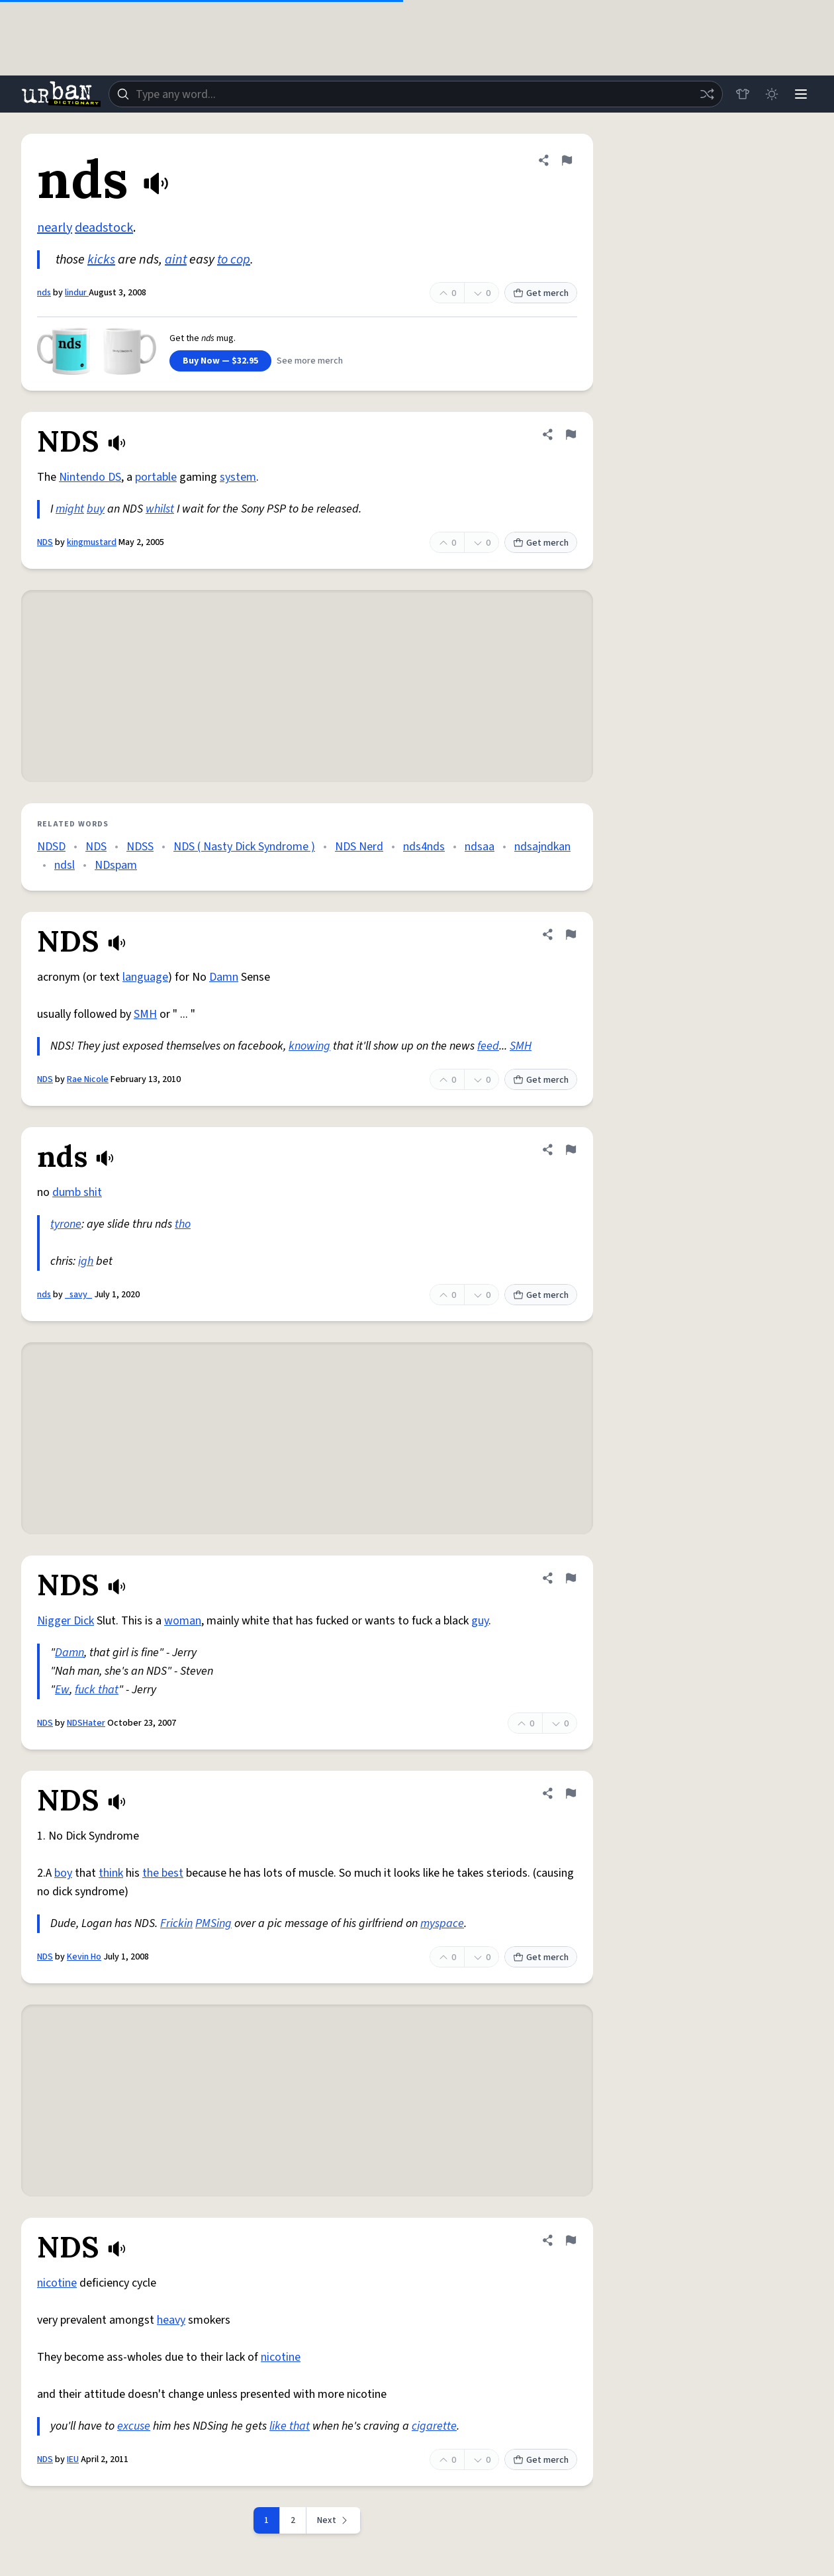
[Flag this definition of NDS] (570, 434)
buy (96, 509)
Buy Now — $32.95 (220, 361)
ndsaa (479, 846)
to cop (233, 259)
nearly (54, 228)
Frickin (176, 1923)
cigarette (434, 2426)
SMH (145, 1014)
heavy (171, 2320)
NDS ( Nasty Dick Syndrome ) (244, 846)
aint (176, 259)
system (238, 477)
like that (289, 2426)
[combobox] (416, 94)
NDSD (51, 846)
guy (479, 1620)
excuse (133, 2426)
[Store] (743, 94)
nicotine (57, 2283)
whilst (160, 509)
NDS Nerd (359, 846)
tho (183, 1224)
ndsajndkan (542, 846)
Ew (62, 1689)
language (145, 977)
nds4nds (424, 846)
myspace (442, 1923)
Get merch (541, 293)
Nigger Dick (65, 1620)
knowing (309, 1046)
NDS (45, 542)
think (111, 1873)
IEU (73, 2459)
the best (162, 1873)
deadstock (104, 228)
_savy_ (78, 1294)
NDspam (116, 865)
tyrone (65, 1224)
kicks (101, 259)
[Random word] (707, 94)
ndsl (64, 865)
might (70, 509)
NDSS (140, 846)
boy (63, 1873)
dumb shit (77, 1192)
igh (85, 1261)
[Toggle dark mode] (772, 94)
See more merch (310, 361)
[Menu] (801, 94)
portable (156, 477)
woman (182, 1620)
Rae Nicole (88, 1079)
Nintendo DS (90, 477)
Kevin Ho (84, 1956)
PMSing (213, 1923)
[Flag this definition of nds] (566, 160)
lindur (77, 292)
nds (44, 292)
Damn (223, 977)
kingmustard (91, 542)
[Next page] (333, 2520)
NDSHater (86, 1723)
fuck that (96, 1689)
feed (488, 1046)
